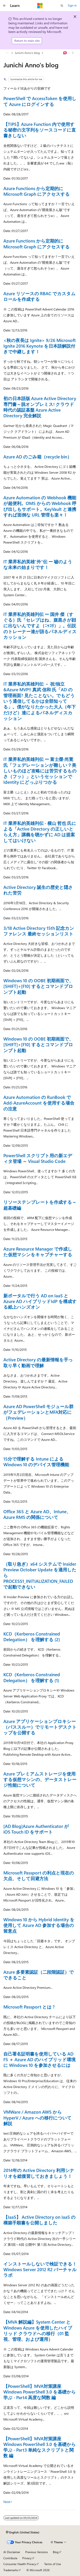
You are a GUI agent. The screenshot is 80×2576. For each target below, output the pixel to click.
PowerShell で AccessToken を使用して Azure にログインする (39, 101)
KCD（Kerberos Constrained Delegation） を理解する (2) (31, 1636)
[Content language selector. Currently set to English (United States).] (22, 2532)
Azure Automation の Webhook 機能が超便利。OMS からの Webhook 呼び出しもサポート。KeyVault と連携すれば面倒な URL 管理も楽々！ (39, 506)
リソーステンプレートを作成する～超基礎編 (39, 1204)
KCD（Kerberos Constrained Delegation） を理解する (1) (31, 1677)
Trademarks (10, 2570)
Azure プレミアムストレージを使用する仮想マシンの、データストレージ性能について (39, 1779)
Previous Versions (36, 2552)
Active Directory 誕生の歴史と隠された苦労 (38, 890)
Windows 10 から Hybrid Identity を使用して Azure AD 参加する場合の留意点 (39, 1925)
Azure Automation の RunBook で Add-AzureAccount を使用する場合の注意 (38, 1102)
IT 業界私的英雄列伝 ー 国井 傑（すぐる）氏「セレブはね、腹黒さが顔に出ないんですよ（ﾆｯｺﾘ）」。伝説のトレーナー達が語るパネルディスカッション (40, 625)
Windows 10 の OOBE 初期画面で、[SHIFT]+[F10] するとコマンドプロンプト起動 (38, 986)
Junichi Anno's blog (27, 53)
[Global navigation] (4, 5)
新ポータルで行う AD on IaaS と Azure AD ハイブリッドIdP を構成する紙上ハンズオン (40, 1301)
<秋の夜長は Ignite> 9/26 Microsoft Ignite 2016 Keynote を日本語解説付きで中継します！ (39, 346)
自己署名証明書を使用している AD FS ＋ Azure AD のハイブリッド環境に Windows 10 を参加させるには (39, 2059)
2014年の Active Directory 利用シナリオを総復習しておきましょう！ (38, 2173)
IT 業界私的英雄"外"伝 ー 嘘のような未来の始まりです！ (37, 564)
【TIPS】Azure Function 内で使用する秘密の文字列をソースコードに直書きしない (39, 129)
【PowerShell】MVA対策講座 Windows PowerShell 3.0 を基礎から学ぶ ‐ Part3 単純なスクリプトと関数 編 (39, 2447)
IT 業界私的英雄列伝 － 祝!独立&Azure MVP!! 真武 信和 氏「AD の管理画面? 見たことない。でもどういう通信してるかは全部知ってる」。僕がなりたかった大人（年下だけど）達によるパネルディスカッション (39, 701)
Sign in (72, 5)
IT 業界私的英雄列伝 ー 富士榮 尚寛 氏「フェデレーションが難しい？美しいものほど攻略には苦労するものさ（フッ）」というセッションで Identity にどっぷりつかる (40, 770)
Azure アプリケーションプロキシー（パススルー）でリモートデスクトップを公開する (40, 1727)
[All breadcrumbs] (7, 53)
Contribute (10, 2558)
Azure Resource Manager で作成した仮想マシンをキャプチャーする (37, 1251)
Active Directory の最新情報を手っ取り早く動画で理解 (38, 1362)
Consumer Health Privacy (19, 2564)
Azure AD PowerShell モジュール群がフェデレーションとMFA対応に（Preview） (38, 1412)
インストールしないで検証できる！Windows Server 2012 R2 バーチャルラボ (40, 2269)
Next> (7, 2501)
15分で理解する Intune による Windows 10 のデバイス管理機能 (36, 1461)
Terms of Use (52, 2564)
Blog (56, 2552)
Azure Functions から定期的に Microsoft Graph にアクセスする (36, 191)
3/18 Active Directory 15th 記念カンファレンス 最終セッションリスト (38, 930)
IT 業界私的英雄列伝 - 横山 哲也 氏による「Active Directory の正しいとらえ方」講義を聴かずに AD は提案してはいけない (39, 831)
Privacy (27, 2558)
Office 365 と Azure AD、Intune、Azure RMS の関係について (37, 1514)
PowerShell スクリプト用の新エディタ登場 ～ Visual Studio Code (37, 1158)
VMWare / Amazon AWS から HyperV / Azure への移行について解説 (37, 2117)
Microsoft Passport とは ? (29, 2007)
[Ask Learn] (65, 53)
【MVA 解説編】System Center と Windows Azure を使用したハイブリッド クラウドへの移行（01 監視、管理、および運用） (37, 2330)
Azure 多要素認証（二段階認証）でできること (38, 1974)
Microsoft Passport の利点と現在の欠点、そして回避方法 (38, 1875)
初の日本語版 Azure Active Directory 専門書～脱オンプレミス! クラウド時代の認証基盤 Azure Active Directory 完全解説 (39, 406)
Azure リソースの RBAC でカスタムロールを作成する (39, 296)
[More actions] (73, 53)
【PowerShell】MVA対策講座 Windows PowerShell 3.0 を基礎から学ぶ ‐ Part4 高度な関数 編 (39, 2391)
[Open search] (62, 5)
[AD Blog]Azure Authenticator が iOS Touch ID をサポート (36, 1829)
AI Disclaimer (11, 2552)
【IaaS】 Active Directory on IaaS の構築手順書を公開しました (39, 2219)
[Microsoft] (40, 5)
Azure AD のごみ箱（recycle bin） (37, 456)
